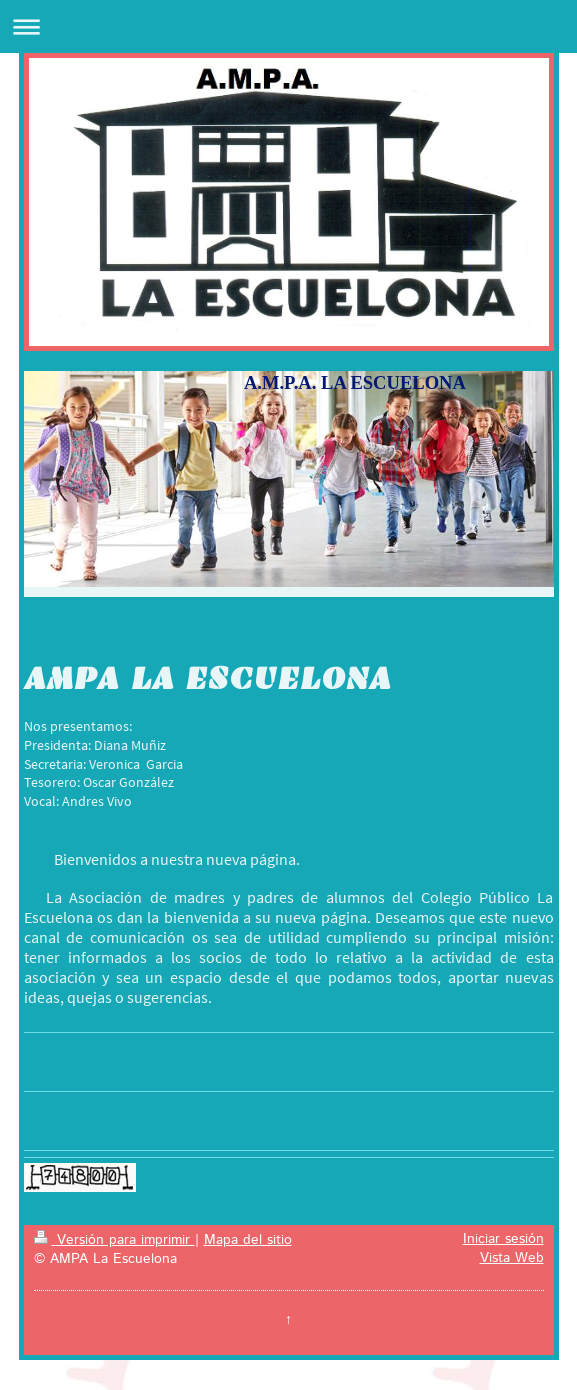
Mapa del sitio (248, 1240)
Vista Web (512, 1258)
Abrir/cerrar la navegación (288, 26)
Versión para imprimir (114, 1240)
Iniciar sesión (503, 1239)
